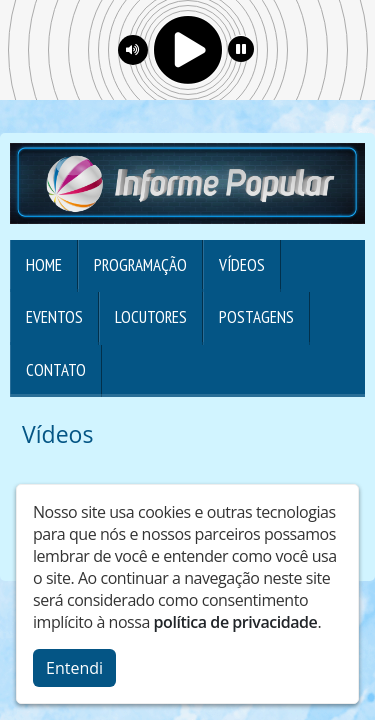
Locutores (151, 317)
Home (44, 265)
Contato (56, 370)
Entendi (74, 668)
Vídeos (242, 265)
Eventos (54, 317)
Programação (140, 265)
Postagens (256, 317)
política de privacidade (236, 622)
